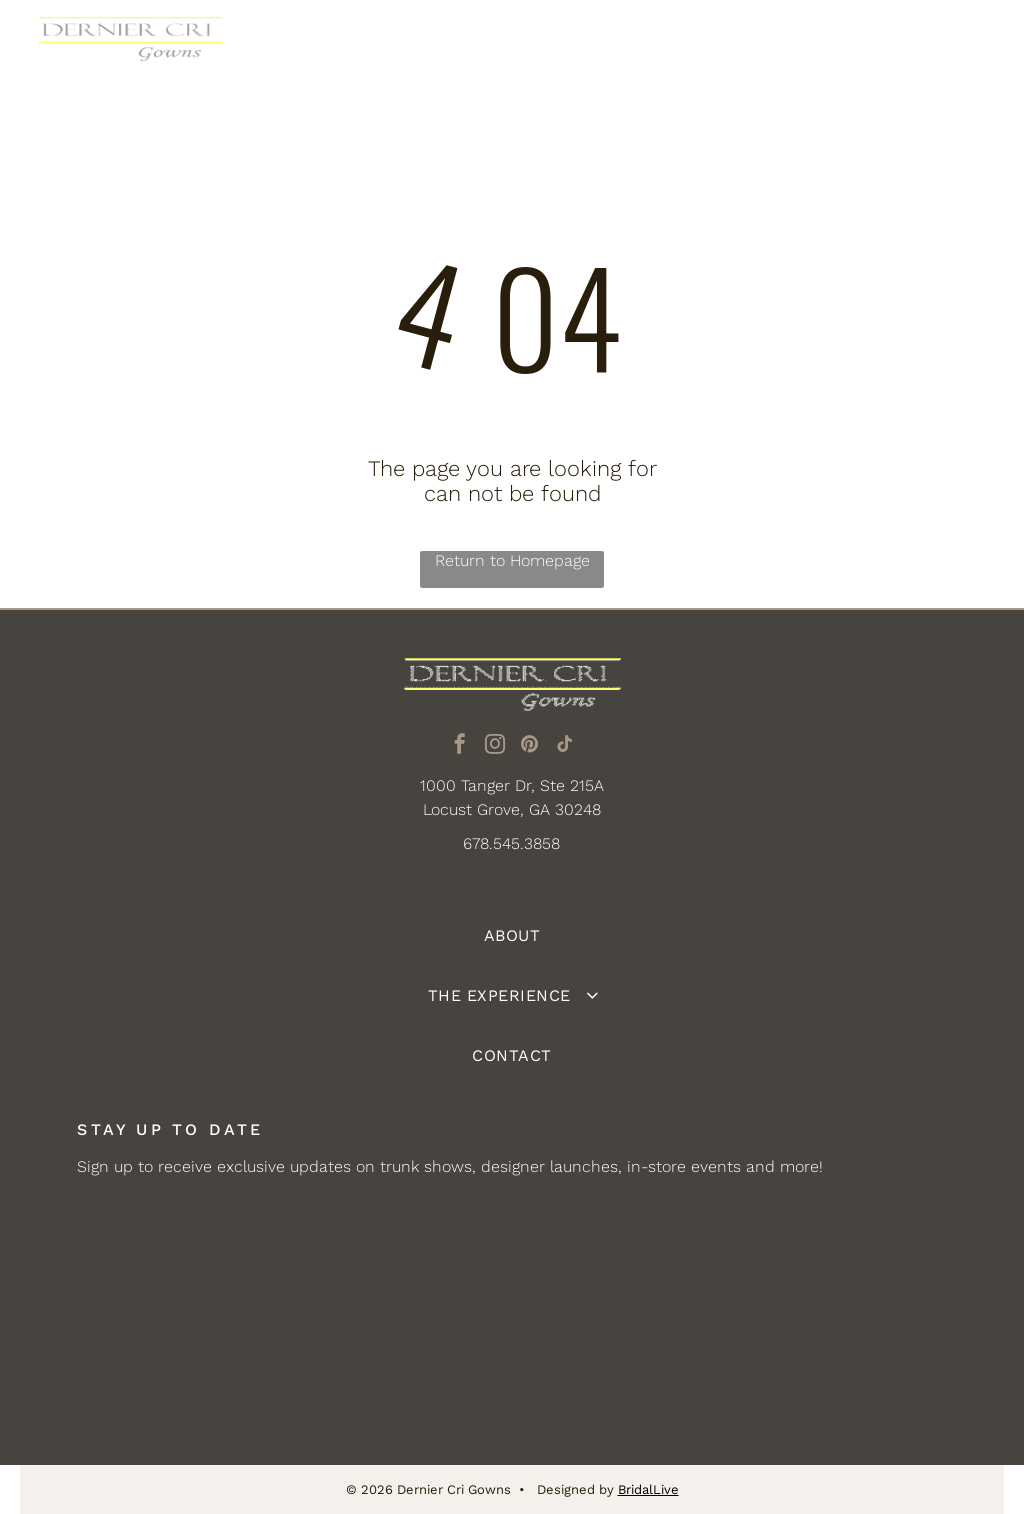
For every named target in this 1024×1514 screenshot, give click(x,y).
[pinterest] (530, 746)
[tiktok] (565, 746)
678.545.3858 (511, 843)
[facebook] (460, 746)
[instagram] (495, 746)
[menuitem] (511, 936)
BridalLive (648, 1489)
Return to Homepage (512, 560)
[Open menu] (973, 49)
